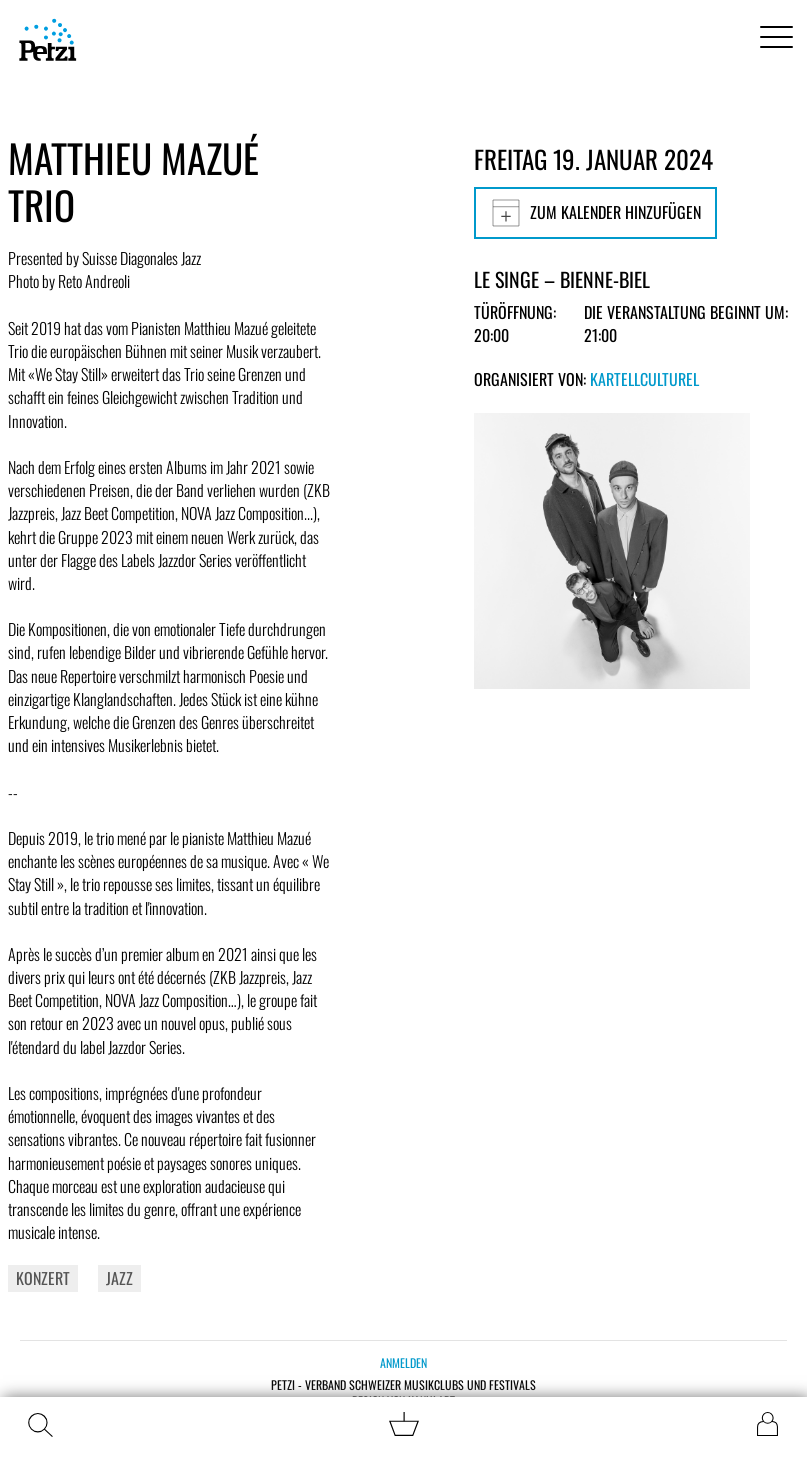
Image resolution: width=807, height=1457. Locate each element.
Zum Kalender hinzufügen (595, 213)
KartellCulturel (644, 379)
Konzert (43, 1278)
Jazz (119, 1278)
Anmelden (403, 1362)
